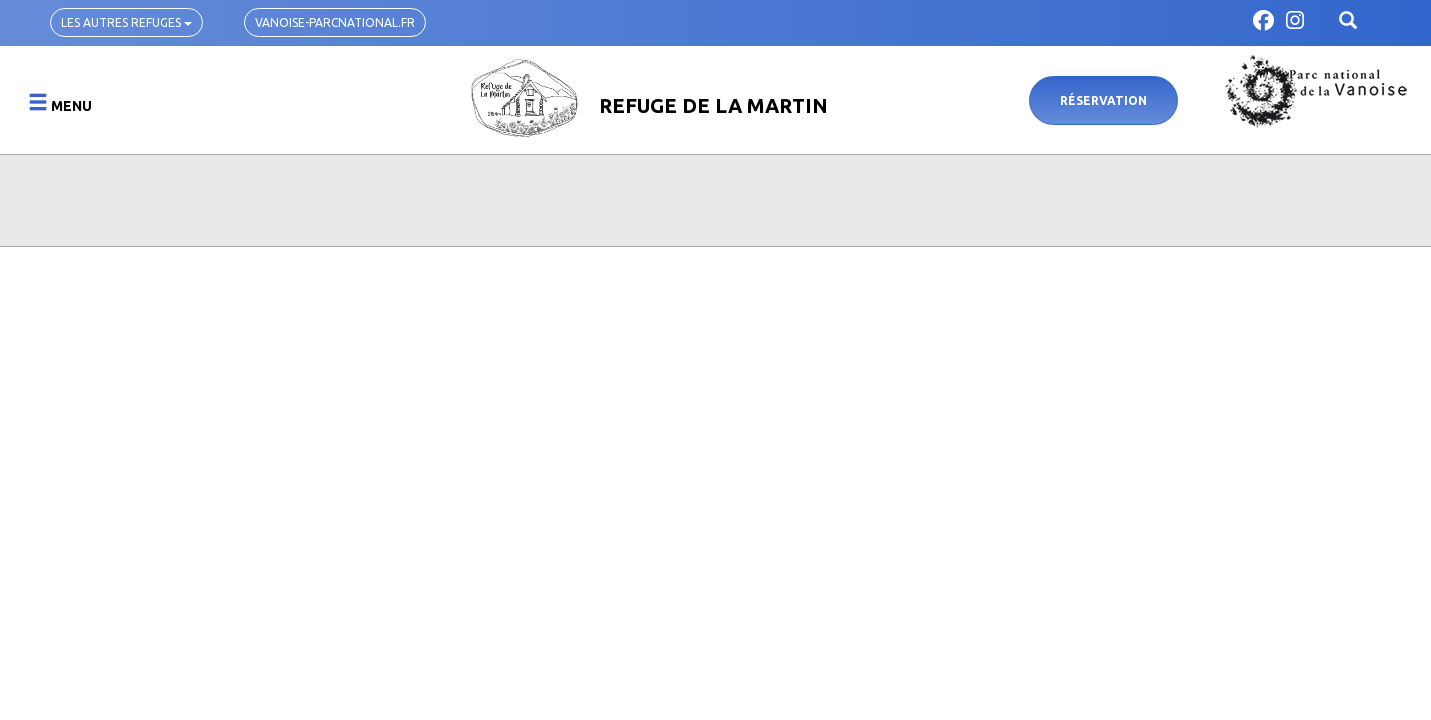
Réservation (1103, 100)
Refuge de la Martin (713, 105)
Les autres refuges (126, 22)
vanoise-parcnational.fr (335, 22)
